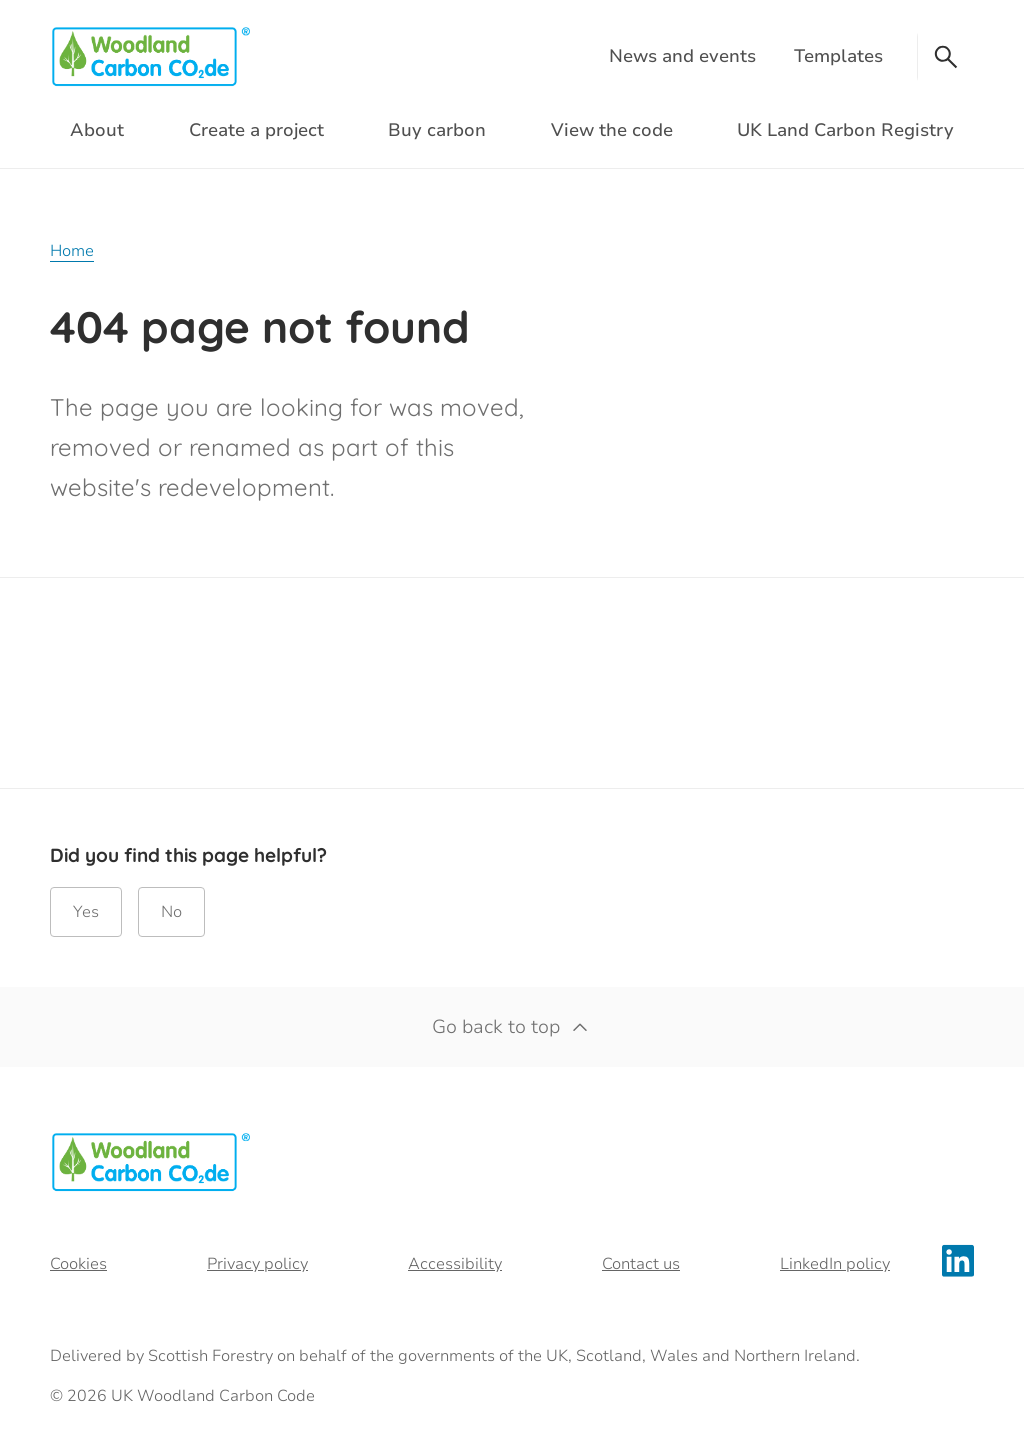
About (97, 130)
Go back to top (512, 1027)
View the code (612, 130)
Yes (86, 912)
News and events (682, 56)
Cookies (78, 1264)
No (171, 912)
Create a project (256, 130)
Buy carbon (437, 130)
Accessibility (455, 1264)
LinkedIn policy (835, 1264)
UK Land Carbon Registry (845, 130)
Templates (838, 56)
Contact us (641, 1264)
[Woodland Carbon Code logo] (150, 56)
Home (72, 251)
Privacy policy (257, 1264)
